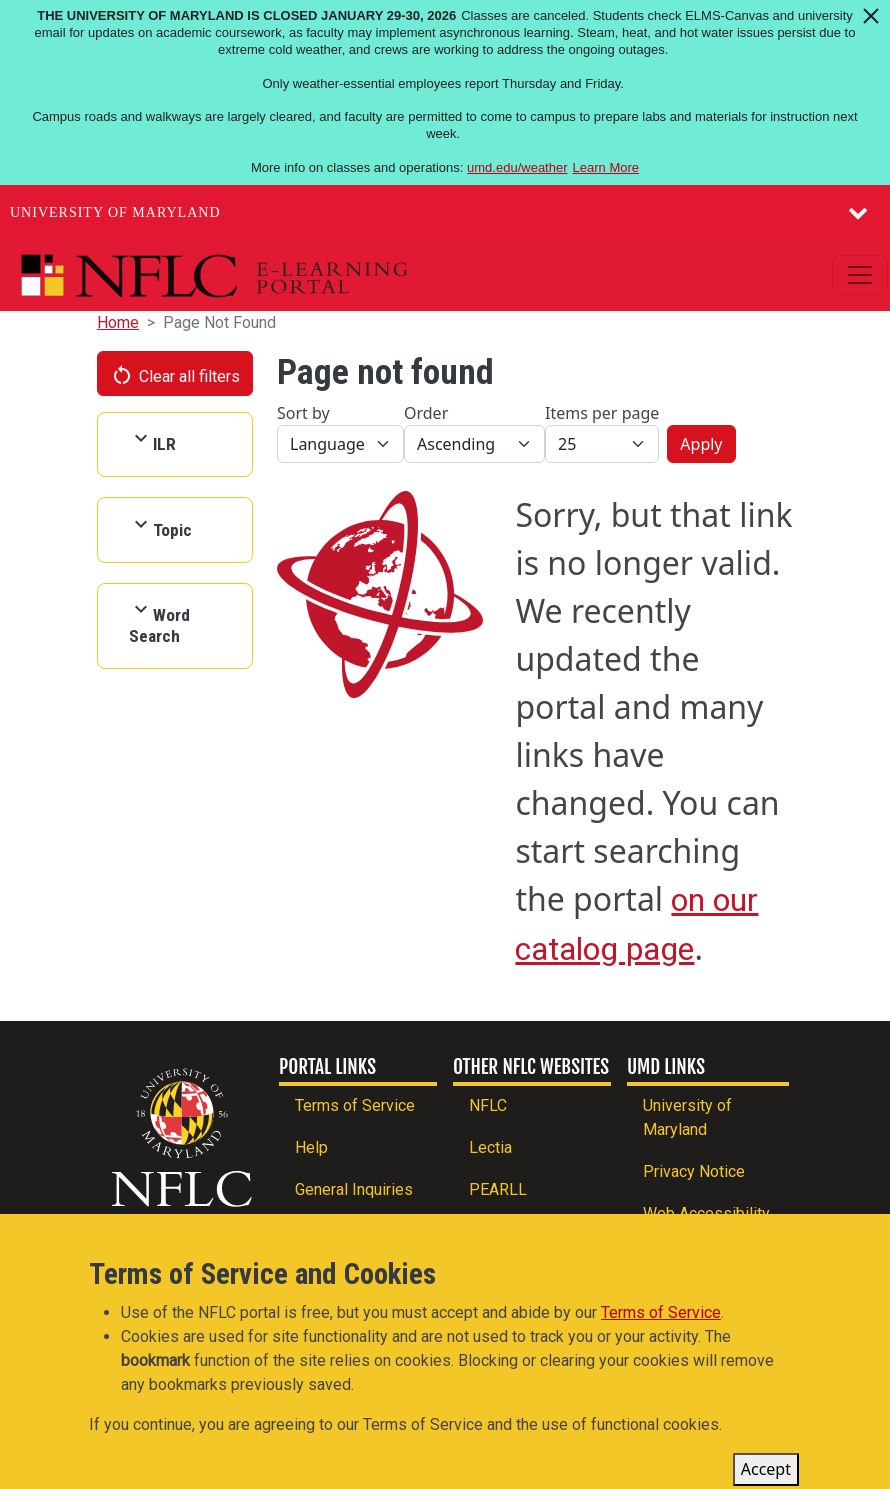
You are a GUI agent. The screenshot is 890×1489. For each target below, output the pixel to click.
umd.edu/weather (517, 167)
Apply (701, 444)
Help (311, 1147)
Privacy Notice (694, 1171)
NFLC (488, 1105)
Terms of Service (355, 1105)
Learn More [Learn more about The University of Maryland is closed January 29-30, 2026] (606, 167)
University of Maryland (115, 212)
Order (426, 413)
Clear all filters (175, 375)
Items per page (602, 413)
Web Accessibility (706, 1213)
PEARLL (498, 1189)
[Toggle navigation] (860, 275)
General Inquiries (354, 1189)
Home (118, 322)
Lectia (490, 1147)
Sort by (303, 413)
